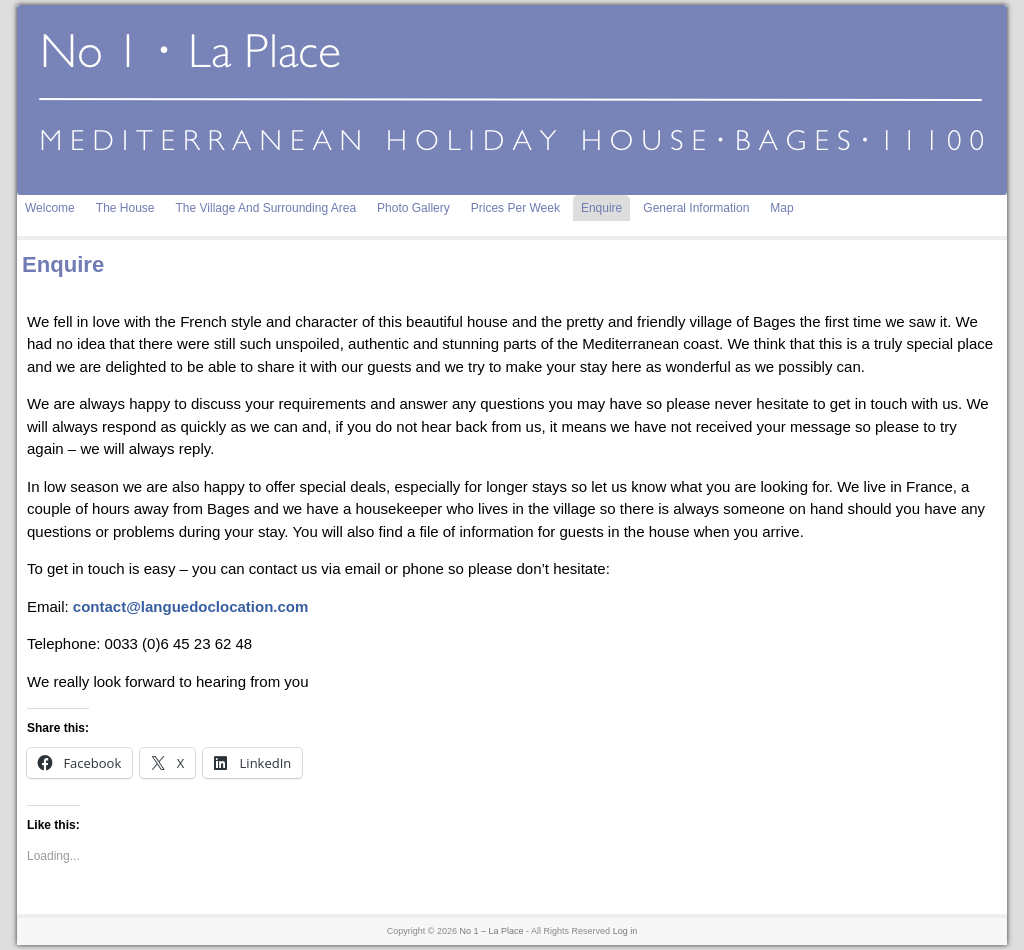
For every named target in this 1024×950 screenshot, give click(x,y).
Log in (625, 931)
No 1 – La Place (492, 931)
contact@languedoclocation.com (191, 606)
